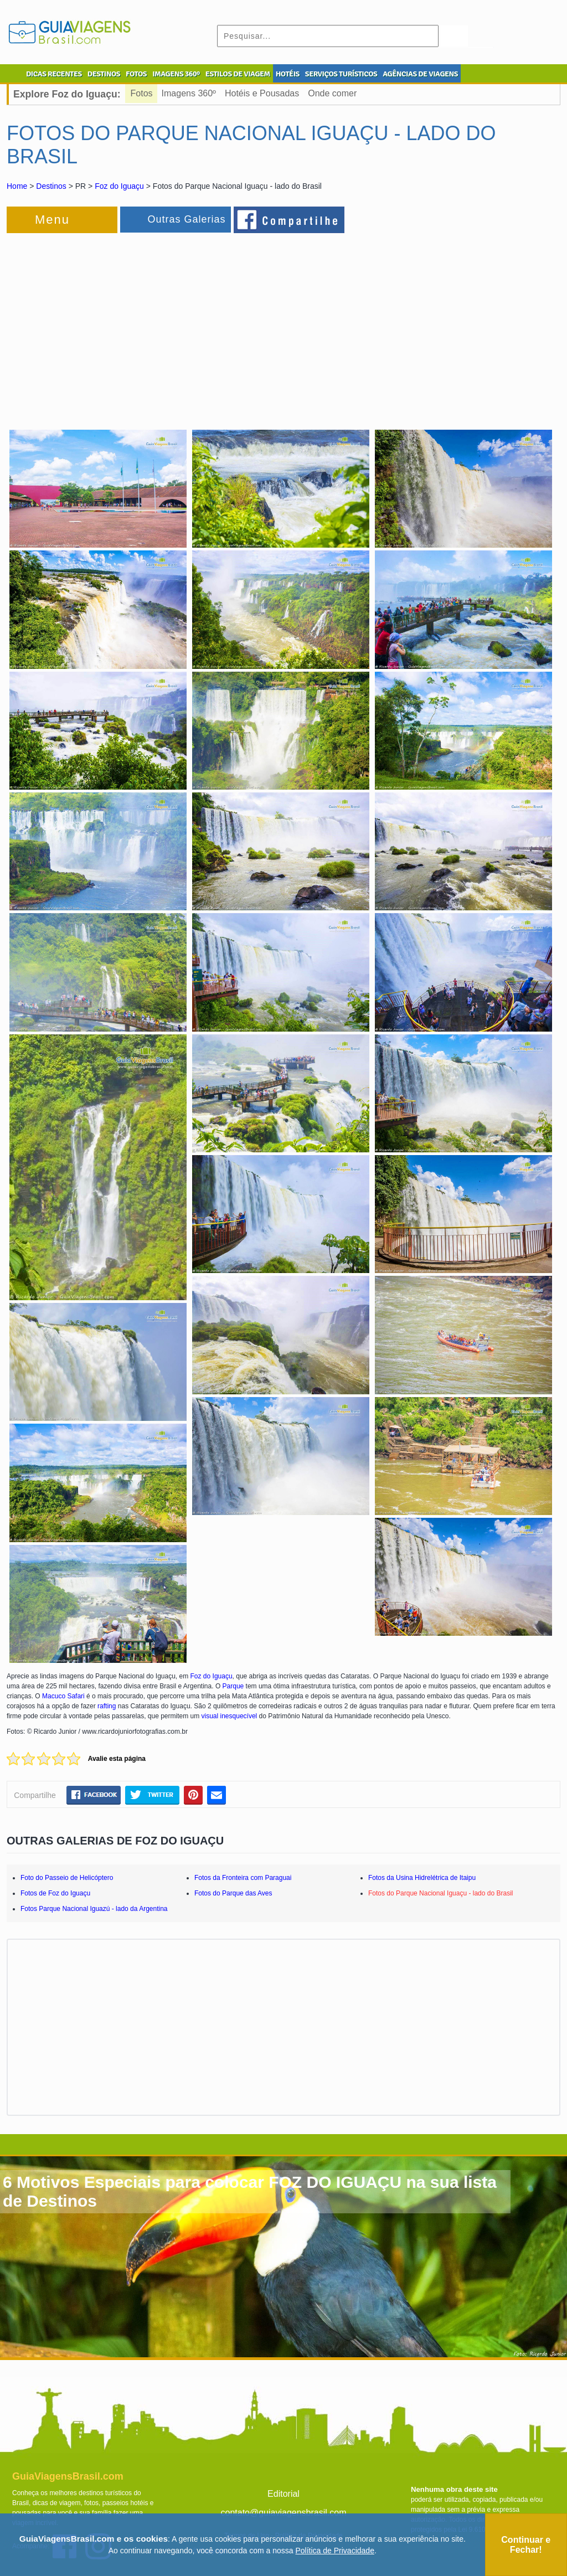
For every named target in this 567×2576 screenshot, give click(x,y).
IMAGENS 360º (176, 74)
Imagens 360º (189, 93)
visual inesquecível (229, 1716)
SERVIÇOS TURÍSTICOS (341, 74)
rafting (106, 1706)
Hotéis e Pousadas (262, 93)
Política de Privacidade (335, 2550)
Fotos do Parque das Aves (233, 1893)
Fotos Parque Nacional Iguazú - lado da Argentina (94, 1909)
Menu (52, 219)
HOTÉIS (288, 74)
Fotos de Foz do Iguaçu (55, 1893)
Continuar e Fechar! (525, 2544)
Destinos (51, 186)
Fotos (142, 93)
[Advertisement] (127, 324)
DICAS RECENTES (54, 74)
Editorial (283, 2493)
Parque (233, 1686)
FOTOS (136, 74)
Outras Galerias (186, 219)
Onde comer (332, 93)
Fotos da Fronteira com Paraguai (242, 1878)
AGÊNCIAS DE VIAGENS (420, 74)
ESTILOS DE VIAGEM (237, 74)
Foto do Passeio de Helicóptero (66, 1878)
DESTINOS (103, 74)
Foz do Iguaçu (119, 186)
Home (17, 186)
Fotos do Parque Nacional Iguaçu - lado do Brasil (440, 1893)
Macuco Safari (63, 1696)
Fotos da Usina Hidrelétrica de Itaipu (422, 1878)
